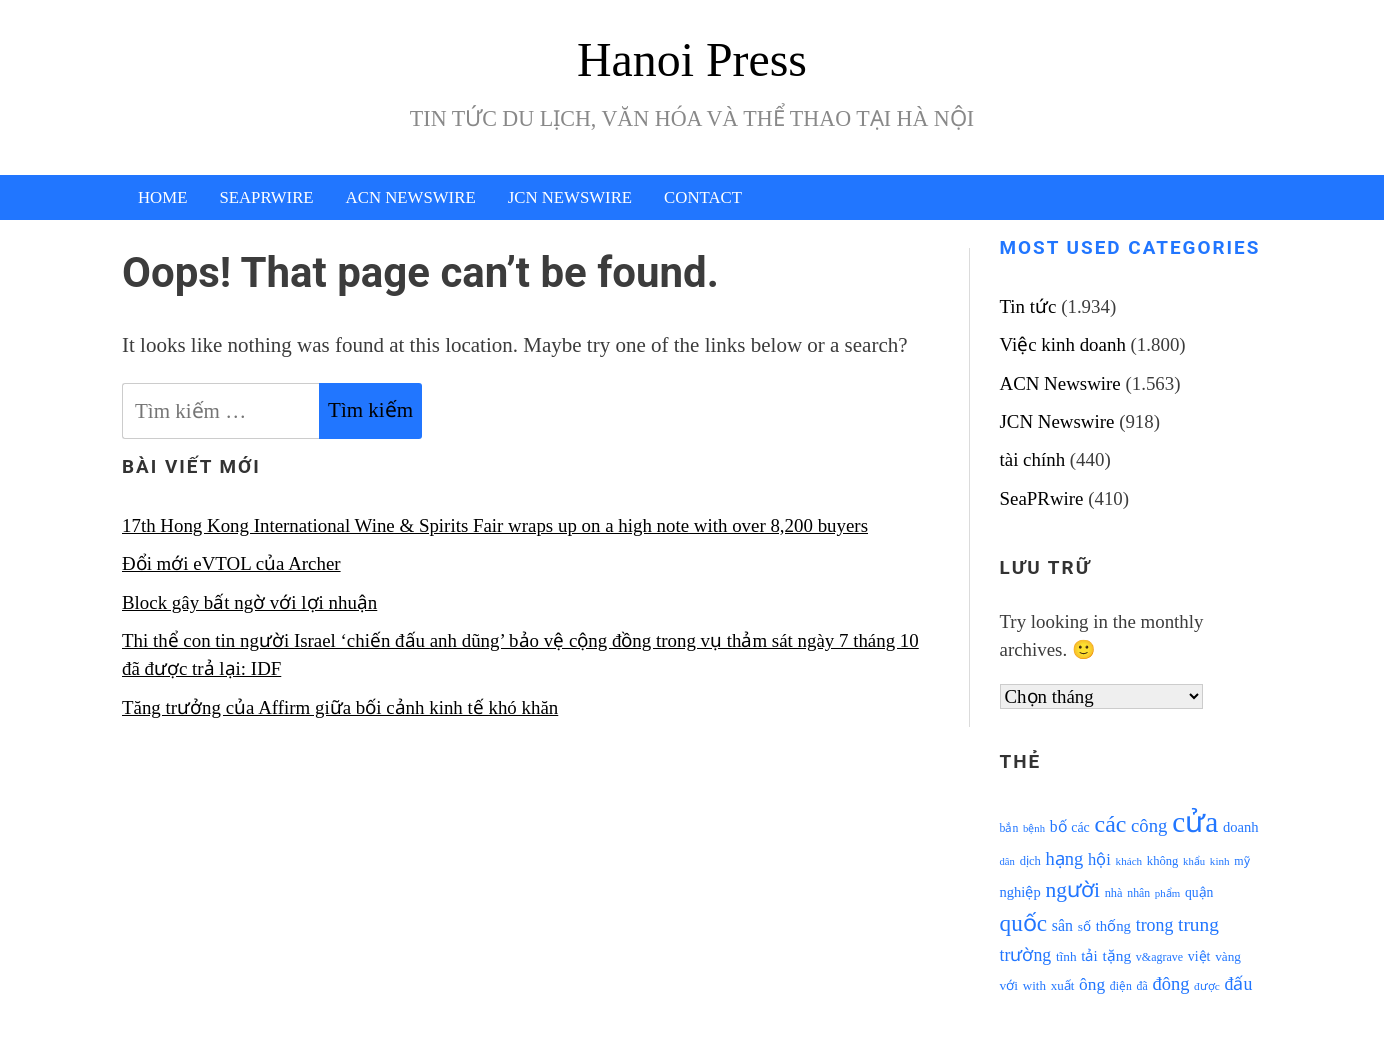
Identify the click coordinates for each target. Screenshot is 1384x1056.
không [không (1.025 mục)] (1163, 861)
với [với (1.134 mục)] (1009, 985)
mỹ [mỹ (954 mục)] (1241, 861)
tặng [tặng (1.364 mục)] (1116, 955)
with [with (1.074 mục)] (1034, 985)
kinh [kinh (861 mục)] (1220, 861)
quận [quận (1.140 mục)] (1199, 892)
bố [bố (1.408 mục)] (1058, 826)
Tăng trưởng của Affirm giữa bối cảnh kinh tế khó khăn (340, 707)
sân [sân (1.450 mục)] (1062, 925)
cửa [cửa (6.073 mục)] (1195, 822)
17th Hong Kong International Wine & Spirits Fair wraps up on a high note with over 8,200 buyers (495, 525)
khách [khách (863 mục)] (1129, 861)
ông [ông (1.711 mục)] (1092, 984)
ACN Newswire (411, 197)
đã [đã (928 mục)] (1142, 986)
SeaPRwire (266, 197)
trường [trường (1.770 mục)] (1026, 955)
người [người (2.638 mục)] (1072, 890)
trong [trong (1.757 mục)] (1155, 925)
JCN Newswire (570, 197)
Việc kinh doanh (1063, 344)
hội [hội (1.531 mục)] (1099, 859)
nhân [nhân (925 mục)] (1138, 893)
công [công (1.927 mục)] (1149, 825)
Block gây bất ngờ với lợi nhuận (249, 602)
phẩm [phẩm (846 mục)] (1167, 893)
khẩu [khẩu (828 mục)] (1194, 861)
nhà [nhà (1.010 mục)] (1114, 893)
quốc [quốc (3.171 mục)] (1024, 923)
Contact (703, 197)
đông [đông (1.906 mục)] (1170, 984)
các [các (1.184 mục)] (1080, 827)
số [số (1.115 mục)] (1084, 926)
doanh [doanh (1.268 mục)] (1241, 827)
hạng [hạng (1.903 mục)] (1065, 859)
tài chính (1033, 459)
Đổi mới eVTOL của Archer (231, 563)
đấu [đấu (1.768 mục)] (1239, 984)
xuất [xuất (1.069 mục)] (1063, 985)
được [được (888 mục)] (1207, 986)
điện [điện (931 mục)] (1121, 986)
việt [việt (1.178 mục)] (1199, 956)
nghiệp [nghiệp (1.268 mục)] (1020, 892)
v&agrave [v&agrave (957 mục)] (1159, 957)
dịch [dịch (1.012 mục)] (1030, 861)
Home (162, 197)
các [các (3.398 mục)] (1111, 824)
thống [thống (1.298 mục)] (1113, 926)
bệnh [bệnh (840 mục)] (1034, 828)
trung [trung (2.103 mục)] (1198, 924)
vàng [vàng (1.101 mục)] (1228, 956)
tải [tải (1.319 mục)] (1089, 956)
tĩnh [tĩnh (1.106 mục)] (1066, 956)
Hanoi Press (692, 59)
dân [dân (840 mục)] (1007, 861)
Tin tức (1028, 306)
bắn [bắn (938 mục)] (1009, 828)
